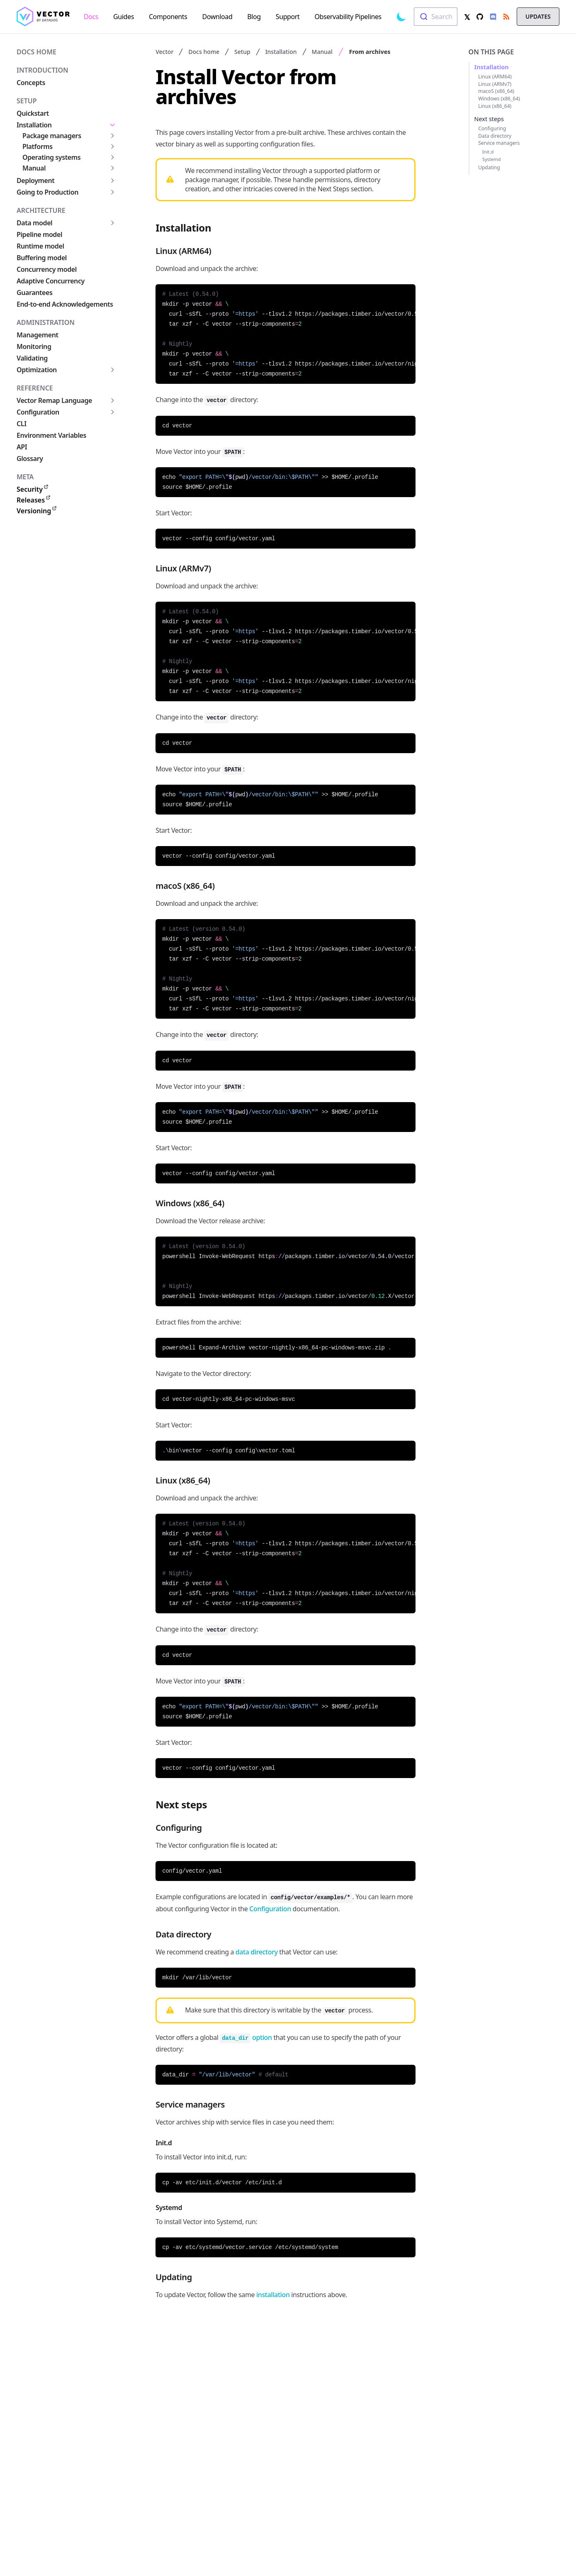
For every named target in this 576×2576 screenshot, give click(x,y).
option (246, 2037)
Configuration (38, 412)
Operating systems (51, 157)
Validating (32, 358)
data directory (257, 1951)
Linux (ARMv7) (494, 84)
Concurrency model (47, 269)
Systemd (491, 159)
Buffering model (42, 257)
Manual (34, 168)
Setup (27, 100)
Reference (35, 388)
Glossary (30, 458)
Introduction (42, 70)
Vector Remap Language (54, 400)
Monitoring (34, 346)
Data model (34, 222)
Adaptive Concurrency (51, 280)
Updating (489, 167)
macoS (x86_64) (496, 91)
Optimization (37, 369)
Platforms (37, 146)
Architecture (41, 210)
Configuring (492, 128)
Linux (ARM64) (495, 76)
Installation (34, 124)
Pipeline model (39, 234)
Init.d (488, 152)
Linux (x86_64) (494, 106)
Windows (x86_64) (499, 98)
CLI (22, 423)
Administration (46, 322)
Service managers (499, 142)
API (22, 446)
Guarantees (34, 292)
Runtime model (40, 246)
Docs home (36, 51)
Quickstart (33, 113)
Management (37, 334)
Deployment (35, 180)
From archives (369, 52)
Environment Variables (51, 435)
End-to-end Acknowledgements (65, 304)
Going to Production (47, 192)
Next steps (489, 119)
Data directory (494, 135)
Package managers (51, 135)
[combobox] (435, 16)
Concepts (31, 82)
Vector (164, 52)
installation (273, 2294)
